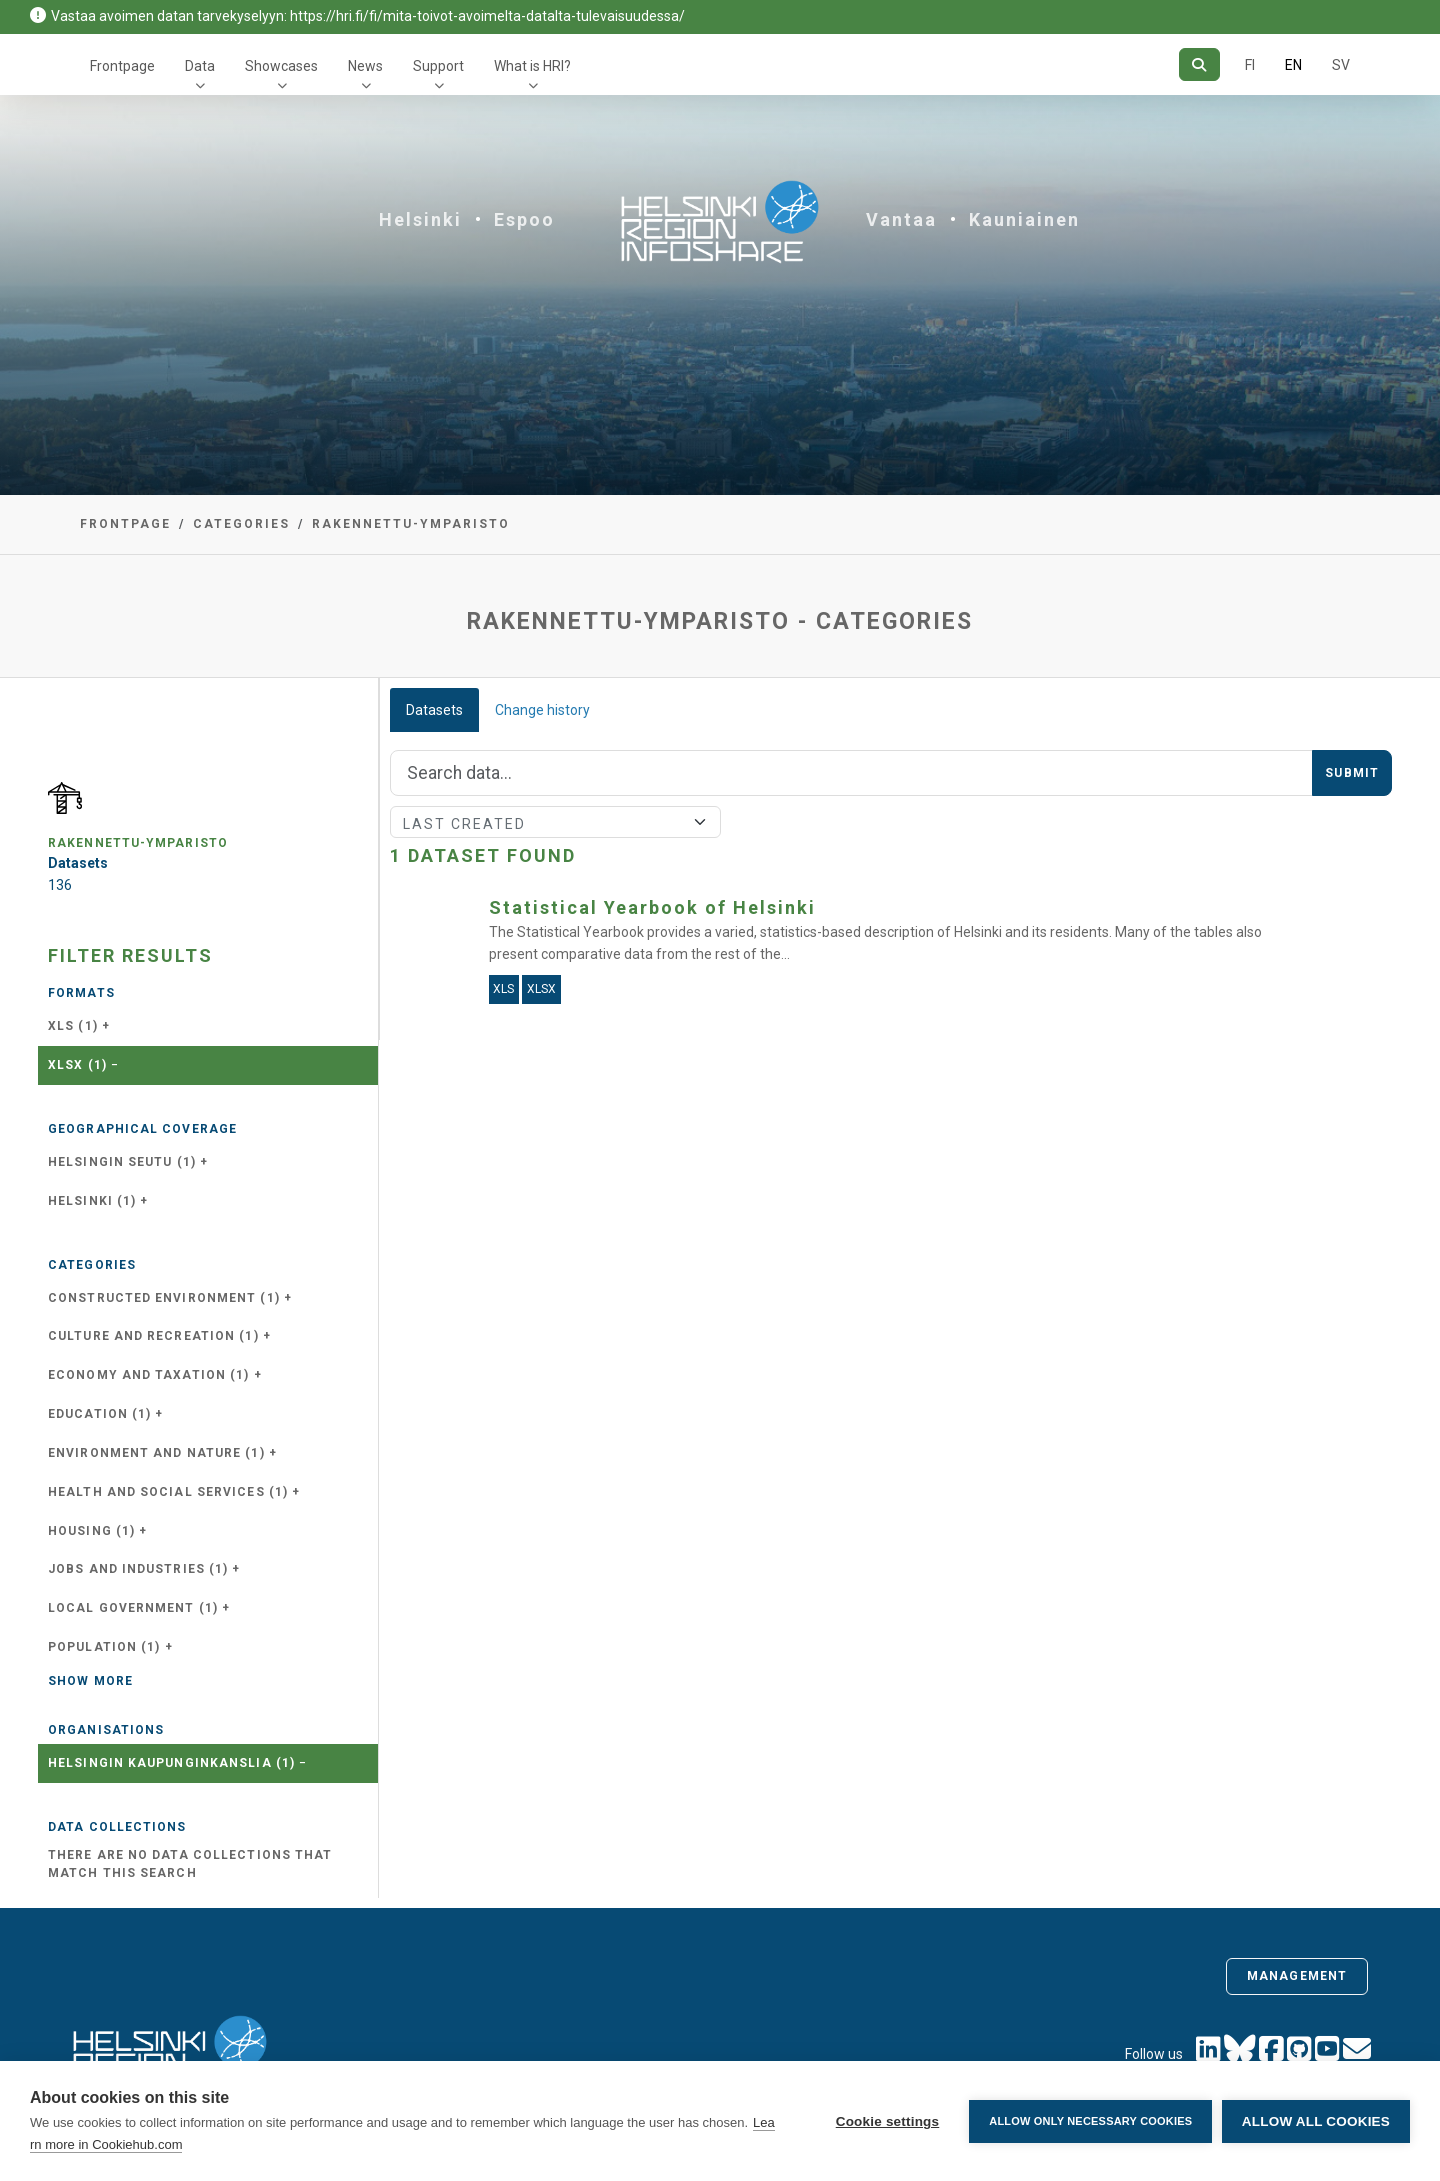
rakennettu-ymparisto (411, 524)
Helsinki (420, 219)
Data (200, 66)
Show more (90, 1681)
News (365, 66)
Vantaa (901, 219)
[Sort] (555, 822)
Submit (1352, 773)
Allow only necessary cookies (1090, 2121)
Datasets (434, 710)
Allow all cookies (1316, 2121)
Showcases (281, 66)
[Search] (1199, 64)
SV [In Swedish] (1341, 65)
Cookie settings (887, 2121)
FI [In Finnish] (1250, 65)
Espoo (524, 219)
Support (438, 66)
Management (1297, 1976)
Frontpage (122, 66)
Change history (542, 710)
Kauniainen (1024, 219)
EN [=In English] (1293, 65)
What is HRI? (532, 66)
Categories (241, 524)
